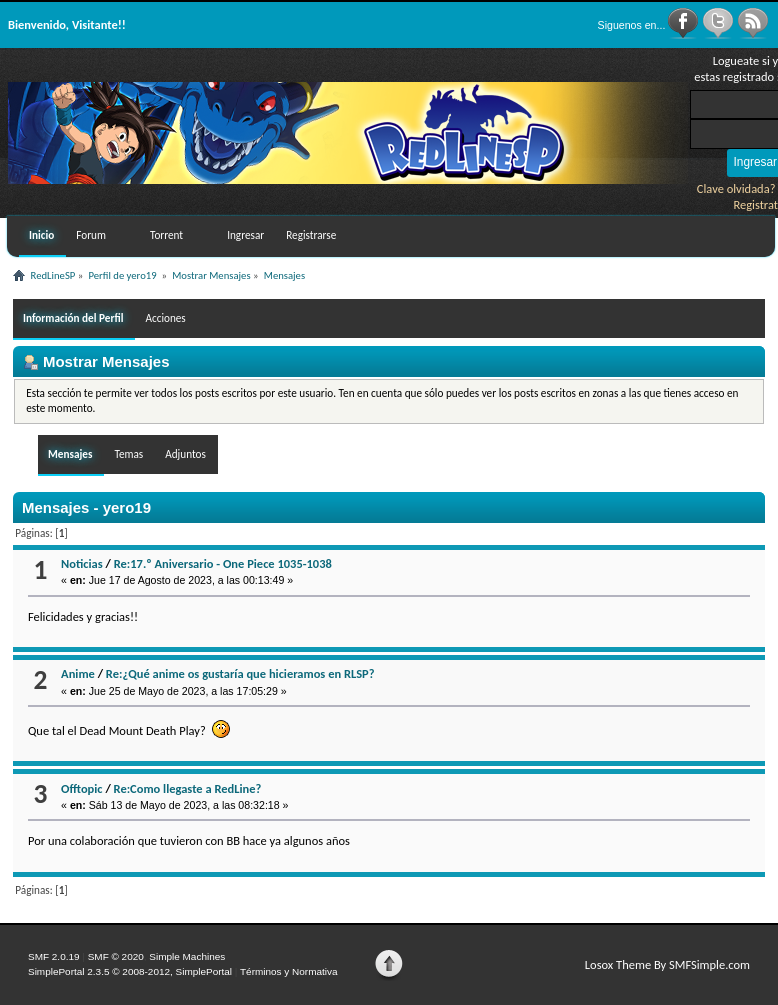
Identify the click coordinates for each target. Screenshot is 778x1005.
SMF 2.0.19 (54, 956)
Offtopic (81, 788)
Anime (78, 673)
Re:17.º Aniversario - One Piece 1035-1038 (223, 563)
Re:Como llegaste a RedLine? (188, 788)
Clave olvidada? (736, 188)
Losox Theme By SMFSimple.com (667, 964)
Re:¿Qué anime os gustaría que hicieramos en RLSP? (240, 673)
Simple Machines (187, 956)
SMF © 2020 (116, 956)
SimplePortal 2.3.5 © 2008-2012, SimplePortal (130, 971)
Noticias (82, 563)
